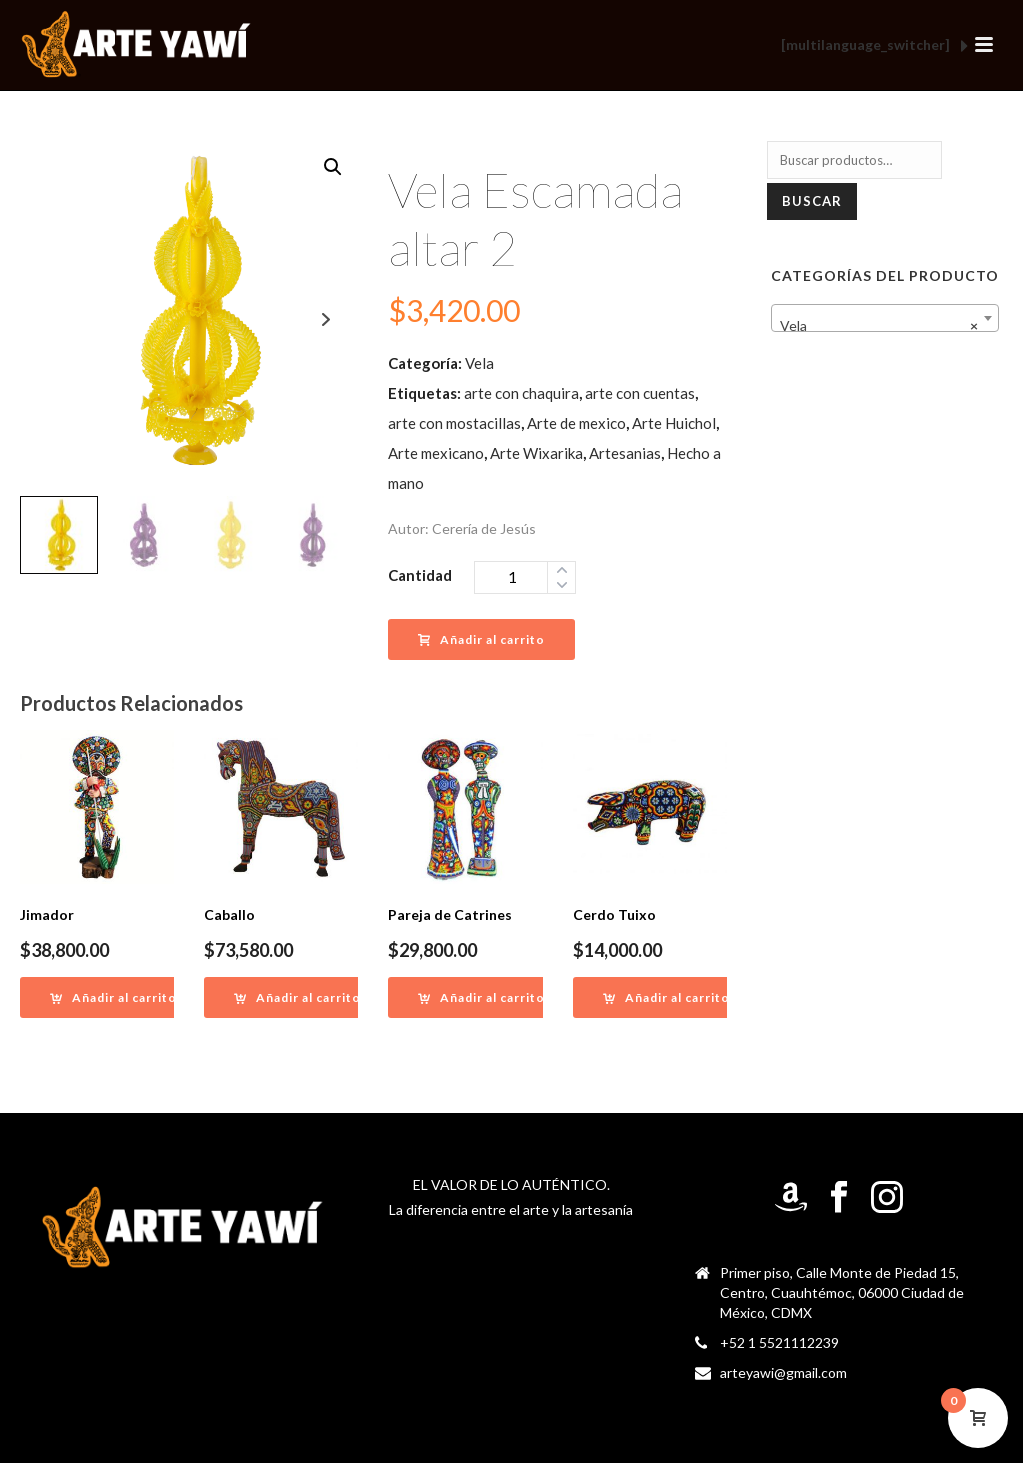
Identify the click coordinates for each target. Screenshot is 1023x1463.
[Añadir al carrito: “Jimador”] (113, 997)
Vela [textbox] (879, 326)
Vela (479, 363)
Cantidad (420, 575)
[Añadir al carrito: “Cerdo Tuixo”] (666, 997)
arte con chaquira (521, 393)
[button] (333, 167)
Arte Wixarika (536, 453)
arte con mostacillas (454, 423)
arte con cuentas (640, 393)
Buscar (812, 201)
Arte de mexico (576, 423)
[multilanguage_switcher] (874, 46)
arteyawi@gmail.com (783, 1372)
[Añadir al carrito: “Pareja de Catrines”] (481, 997)
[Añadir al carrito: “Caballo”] (297, 997)
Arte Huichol (674, 423)
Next (325, 319)
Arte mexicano (436, 453)
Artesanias (625, 453)
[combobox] (885, 318)
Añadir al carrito (481, 639)
